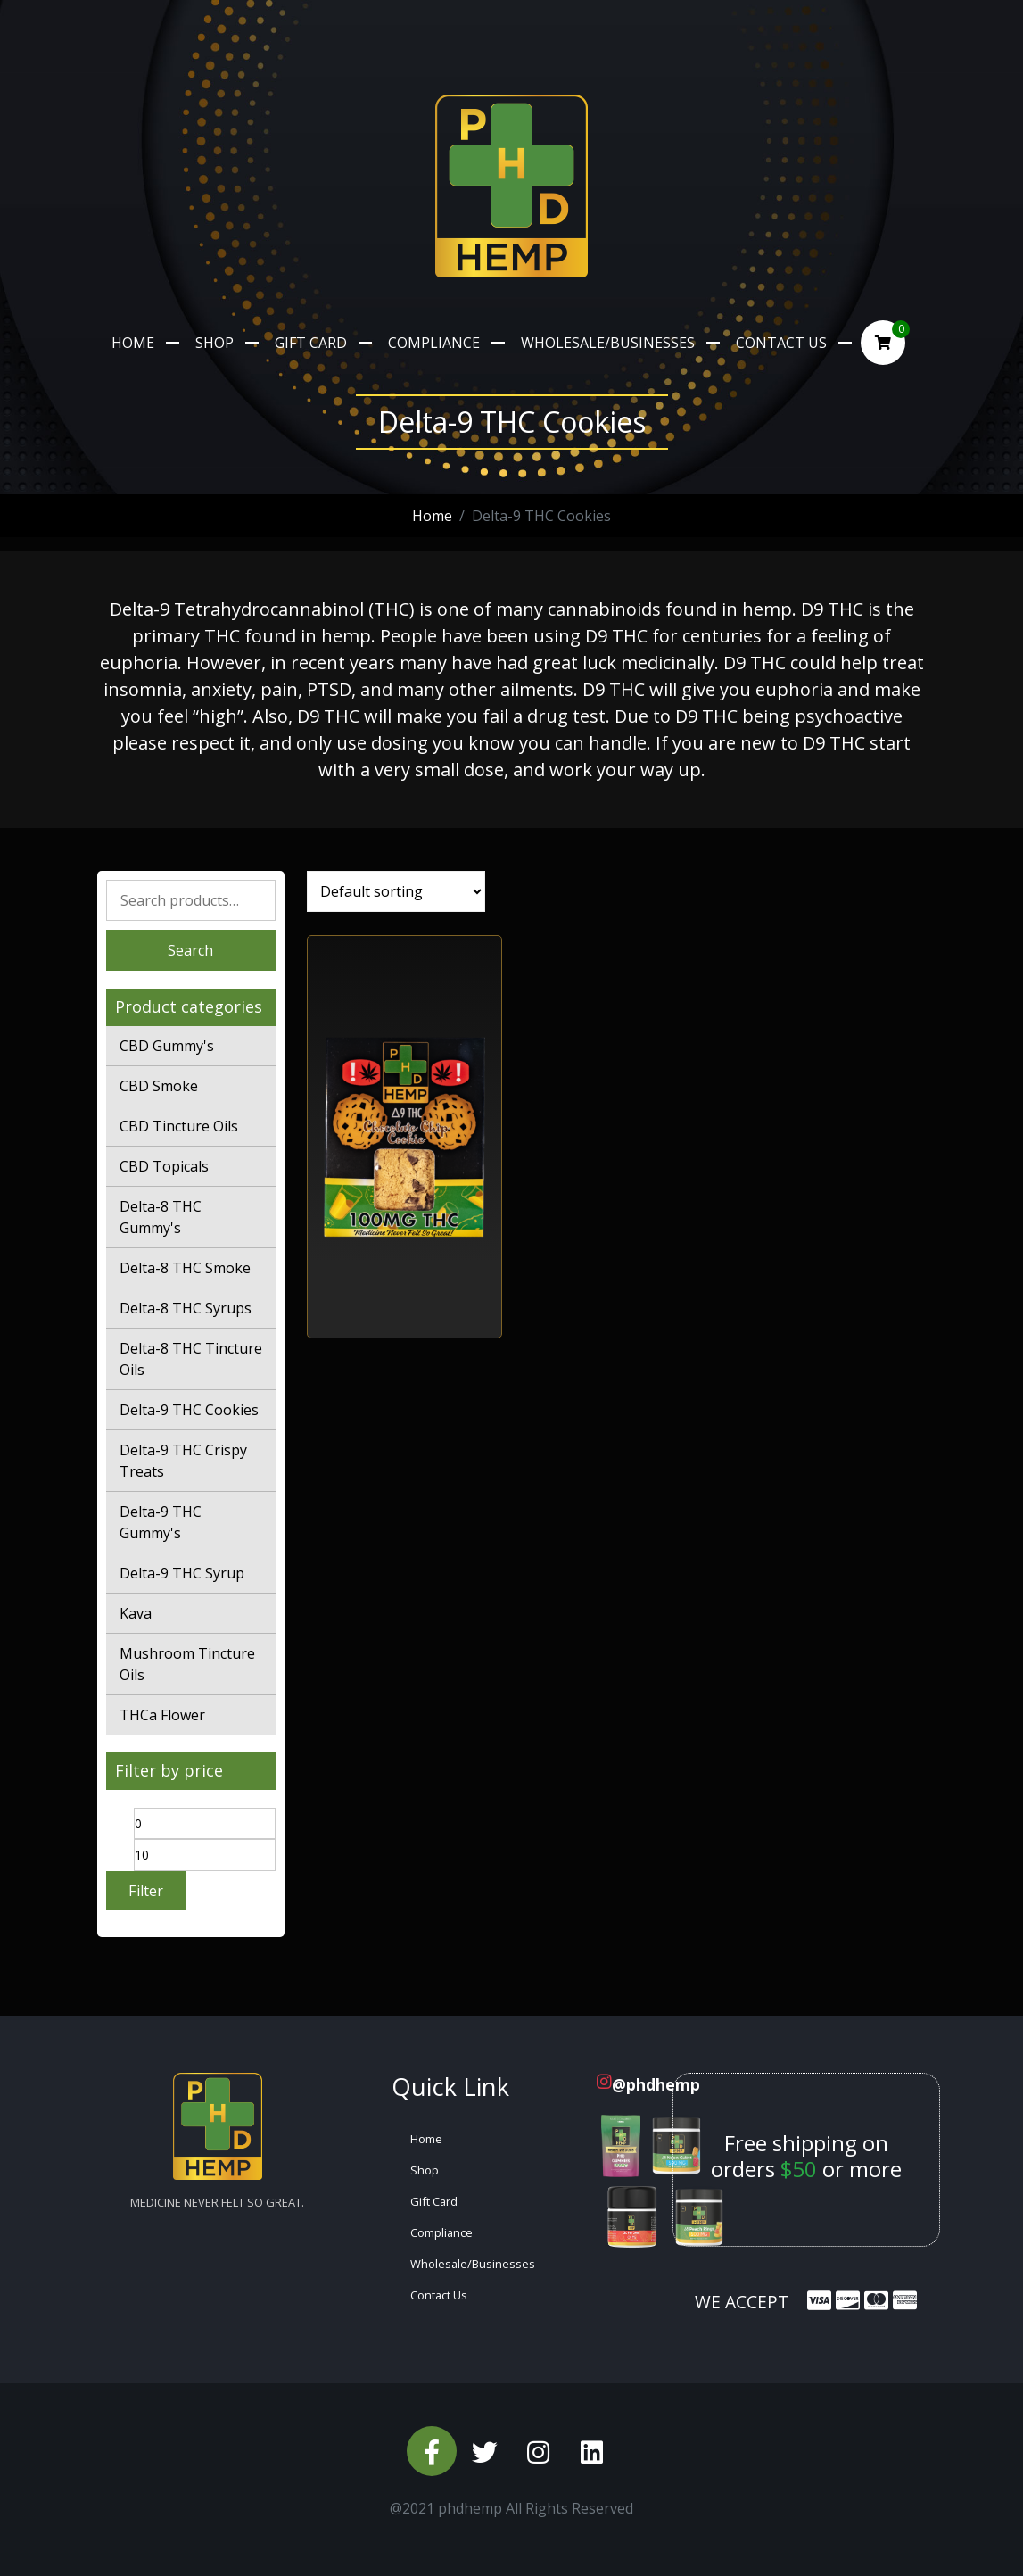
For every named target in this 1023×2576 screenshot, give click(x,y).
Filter (145, 1891)
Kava (136, 1613)
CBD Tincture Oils (179, 1126)
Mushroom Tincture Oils (187, 1664)
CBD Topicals (164, 1166)
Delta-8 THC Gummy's (161, 1217)
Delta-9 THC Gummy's (161, 1522)
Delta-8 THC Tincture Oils (191, 1358)
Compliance (434, 342)
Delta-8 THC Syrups (186, 1308)
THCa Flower (162, 1715)
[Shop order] (396, 891)
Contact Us (781, 342)
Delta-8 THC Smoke (185, 1268)
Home (132, 342)
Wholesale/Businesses (608, 342)
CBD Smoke (159, 1086)
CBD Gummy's (167, 1046)
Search (190, 950)
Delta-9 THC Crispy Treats (183, 1460)
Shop (214, 342)
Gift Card (311, 342)
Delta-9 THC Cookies (189, 1410)
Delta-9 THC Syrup (182, 1573)
